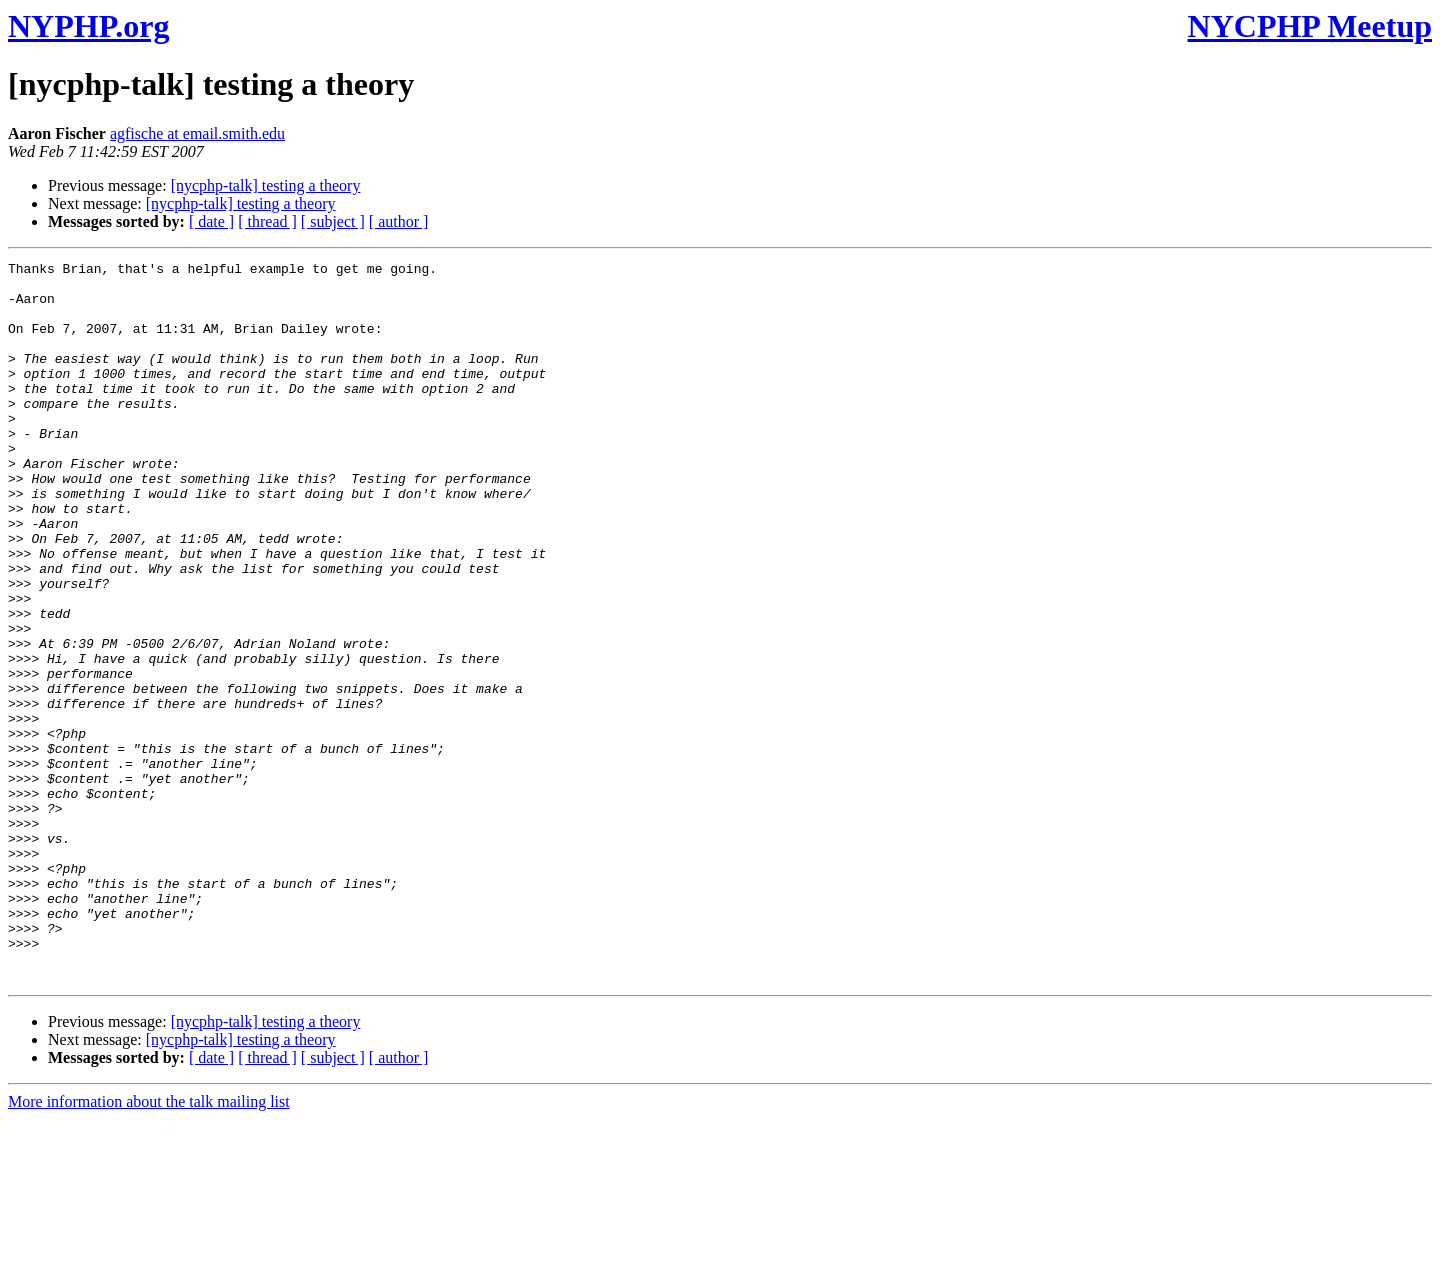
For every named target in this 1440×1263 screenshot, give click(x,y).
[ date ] (211, 221)
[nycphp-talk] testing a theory (266, 185)
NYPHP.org (88, 26)
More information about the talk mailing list (149, 1245)
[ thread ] (267, 221)
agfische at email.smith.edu (197, 133)
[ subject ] (333, 221)
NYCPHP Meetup (1310, 26)
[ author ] (399, 221)
